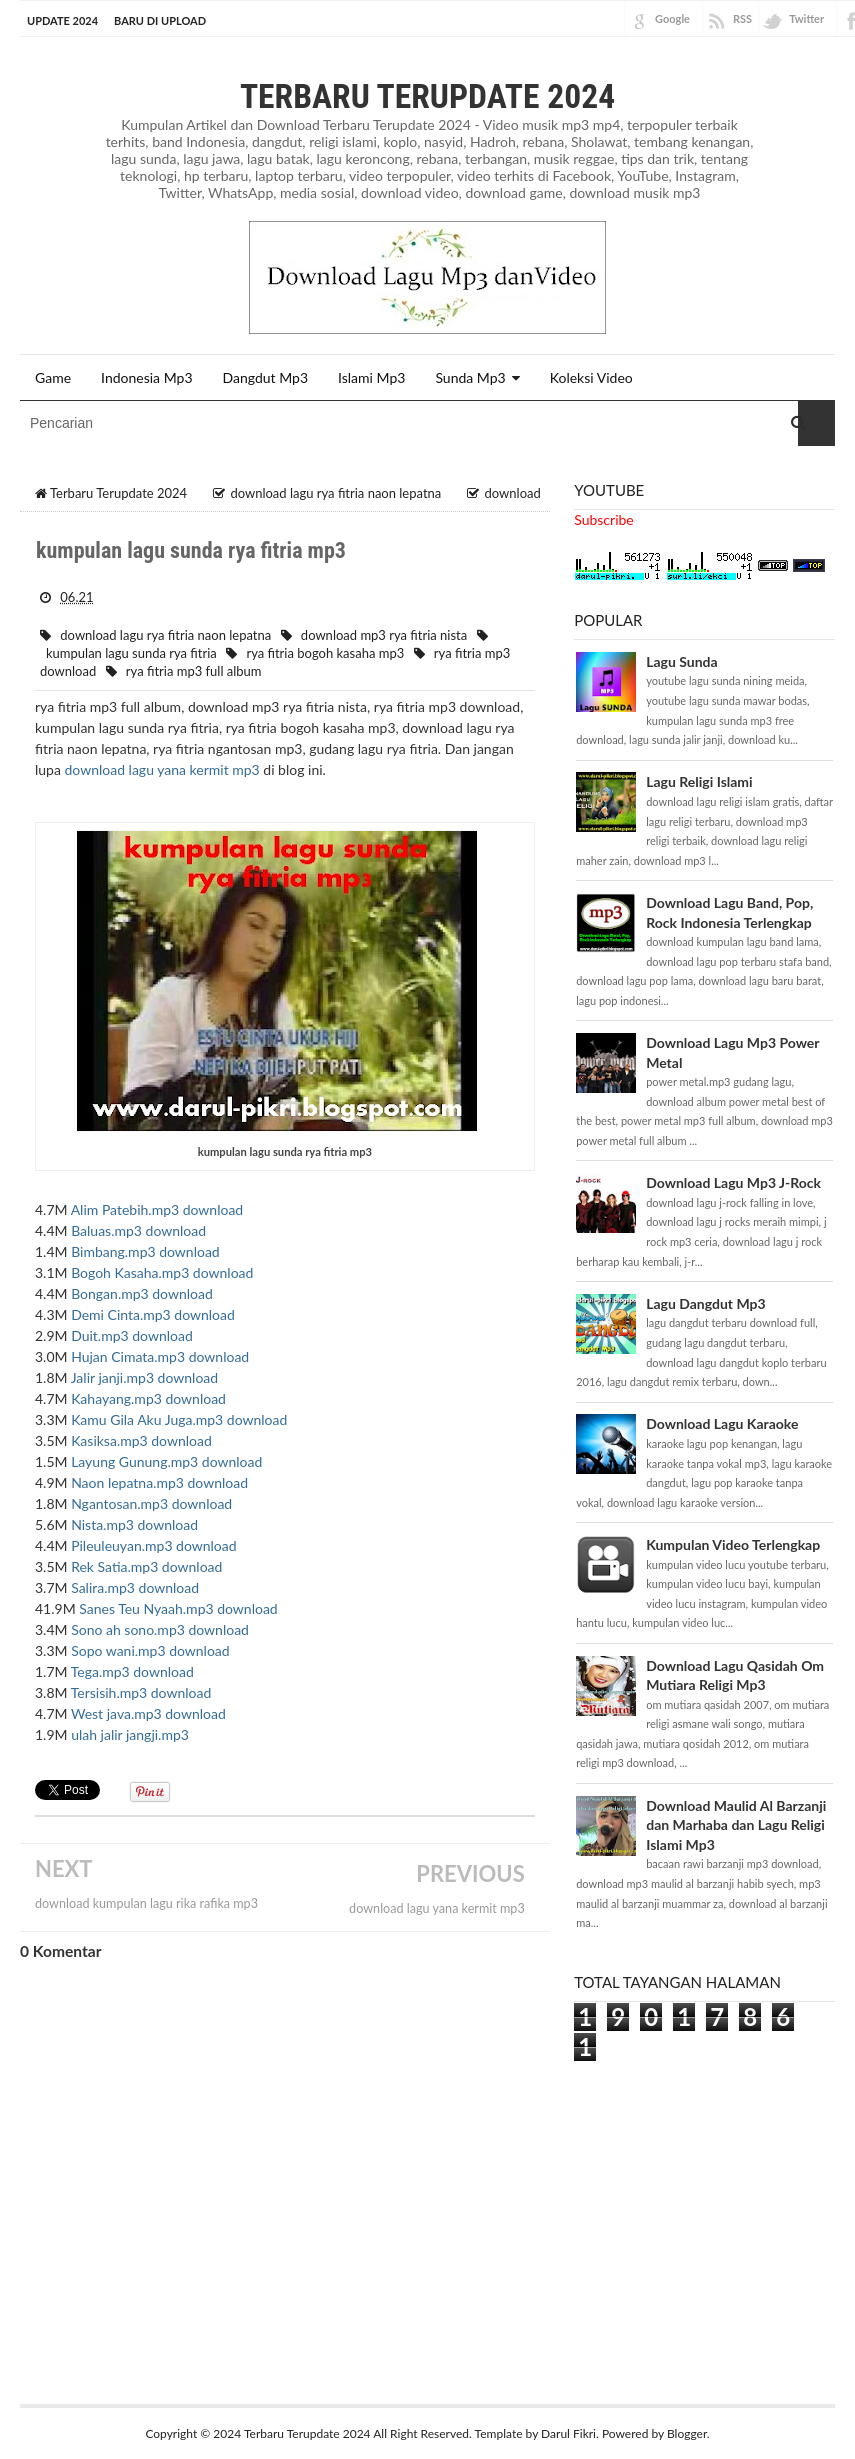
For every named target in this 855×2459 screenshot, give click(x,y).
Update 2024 (62, 20)
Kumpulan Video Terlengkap (733, 1544)
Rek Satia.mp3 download (146, 1566)
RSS (742, 18)
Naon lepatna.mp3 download (159, 1482)
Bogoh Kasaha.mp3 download (162, 1272)
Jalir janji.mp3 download (144, 1377)
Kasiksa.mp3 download (141, 1440)
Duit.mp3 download (132, 1335)
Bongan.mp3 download (142, 1293)
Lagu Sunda (681, 660)
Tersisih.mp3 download (141, 1692)
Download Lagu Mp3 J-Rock (733, 1182)
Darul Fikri (568, 2432)
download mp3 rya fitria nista (384, 634)
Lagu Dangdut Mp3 (705, 1302)
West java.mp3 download (148, 1713)
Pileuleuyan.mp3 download (153, 1545)
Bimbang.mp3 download (145, 1251)
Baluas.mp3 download (138, 1230)
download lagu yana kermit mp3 (162, 769)
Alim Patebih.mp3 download (157, 1209)
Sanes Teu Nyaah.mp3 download (178, 1608)
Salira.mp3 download (135, 1587)
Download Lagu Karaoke (722, 1423)
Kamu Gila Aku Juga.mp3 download (179, 1419)
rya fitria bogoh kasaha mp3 (325, 653)
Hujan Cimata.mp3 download (160, 1356)
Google (672, 18)
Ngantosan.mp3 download (151, 1503)
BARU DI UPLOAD (160, 20)
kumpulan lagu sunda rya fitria (131, 653)
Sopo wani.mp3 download (150, 1650)
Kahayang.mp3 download (148, 1398)
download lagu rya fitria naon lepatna (165, 634)
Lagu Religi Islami (699, 781)
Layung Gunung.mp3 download (166, 1461)
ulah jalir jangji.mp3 (130, 1734)
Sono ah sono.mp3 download (160, 1629)
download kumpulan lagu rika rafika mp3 (146, 1903)
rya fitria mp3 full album (194, 671)
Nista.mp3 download (134, 1524)
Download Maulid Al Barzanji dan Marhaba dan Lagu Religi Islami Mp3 (736, 1824)
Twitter (806, 18)
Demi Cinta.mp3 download (153, 1314)
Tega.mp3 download (132, 1671)
